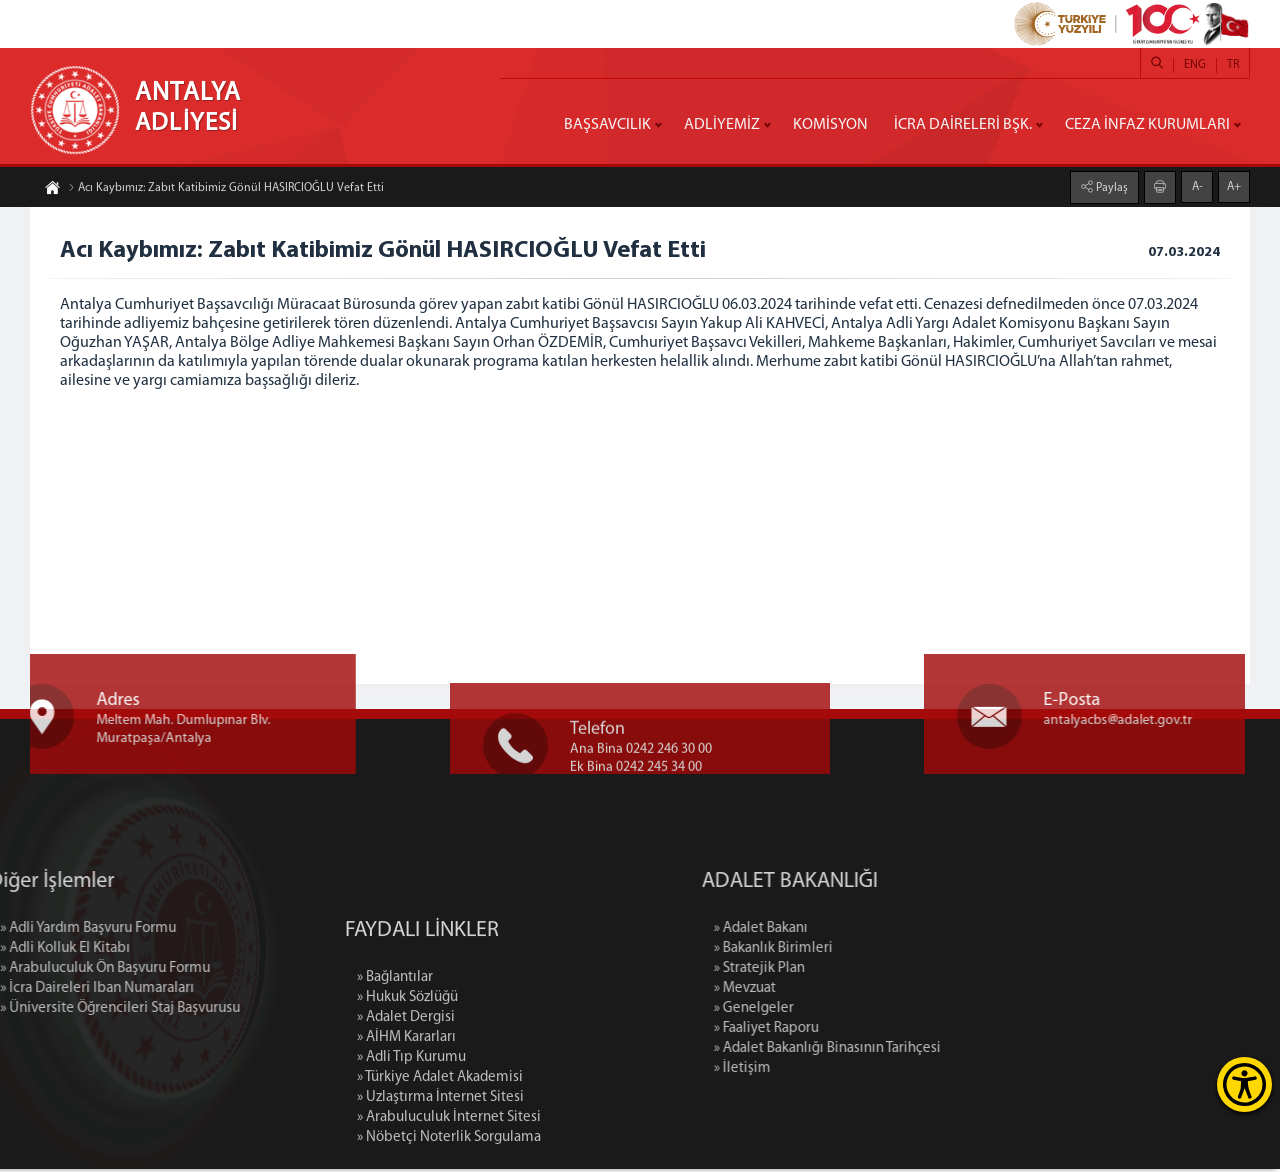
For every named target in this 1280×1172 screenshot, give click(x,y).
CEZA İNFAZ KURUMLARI (1147, 125)
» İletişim (848, 1071)
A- (1197, 185)
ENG (1195, 65)
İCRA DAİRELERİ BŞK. (963, 125)
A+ (1234, 185)
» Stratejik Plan (865, 971)
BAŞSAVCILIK (607, 125)
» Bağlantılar (395, 1081)
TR (1233, 65)
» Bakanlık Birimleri (879, 951)
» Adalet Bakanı (867, 931)
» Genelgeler (860, 1011)
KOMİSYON (830, 125)
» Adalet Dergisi (406, 1121)
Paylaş (1110, 186)
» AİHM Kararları (406, 1141)
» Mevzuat (851, 991)
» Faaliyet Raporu (872, 1031)
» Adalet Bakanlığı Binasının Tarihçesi (933, 1051)
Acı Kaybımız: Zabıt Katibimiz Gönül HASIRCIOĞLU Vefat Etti (226, 190)
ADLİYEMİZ (722, 125)
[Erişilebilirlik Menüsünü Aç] (1244, 1084)
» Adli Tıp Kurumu (411, 1161)
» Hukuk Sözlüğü (407, 1101)
